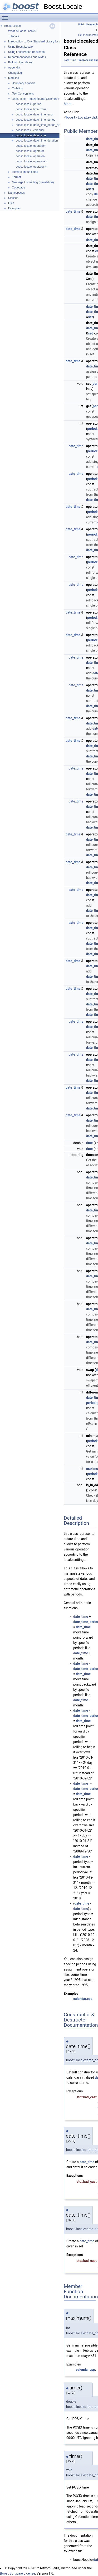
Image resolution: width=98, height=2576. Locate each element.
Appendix (14, 67)
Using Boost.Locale (20, 46)
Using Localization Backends (26, 52)
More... (69, 104)
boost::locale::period (28, 104)
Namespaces (16, 192)
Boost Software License (17, 2573)
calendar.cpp (82, 1999)
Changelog (15, 72)
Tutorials (13, 36)
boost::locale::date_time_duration (37, 140)
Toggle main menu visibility (6, 16)
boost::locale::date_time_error (35, 114)
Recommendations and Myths (27, 57)
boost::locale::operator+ (31, 145)
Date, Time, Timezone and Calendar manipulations (44, 99)
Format (16, 177)
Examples (14, 208)
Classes (13, 198)
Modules (13, 78)
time (89, 1143)
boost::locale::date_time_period (35, 119)
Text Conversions (23, 93)
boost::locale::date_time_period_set (38, 125)
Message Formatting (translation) (33, 182)
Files (11, 203)
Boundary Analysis (23, 83)
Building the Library (20, 62)
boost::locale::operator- (30, 151)
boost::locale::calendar (30, 130)
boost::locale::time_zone (31, 109)
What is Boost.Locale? (22, 31)
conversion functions (25, 172)
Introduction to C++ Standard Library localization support (43, 41)
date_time (73, 211)
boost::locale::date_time (31, 135)
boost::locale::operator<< (31, 161)
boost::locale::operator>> (31, 166)
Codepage (18, 187)
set (90, 189)
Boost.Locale (12, 26)
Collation (17, 88)
